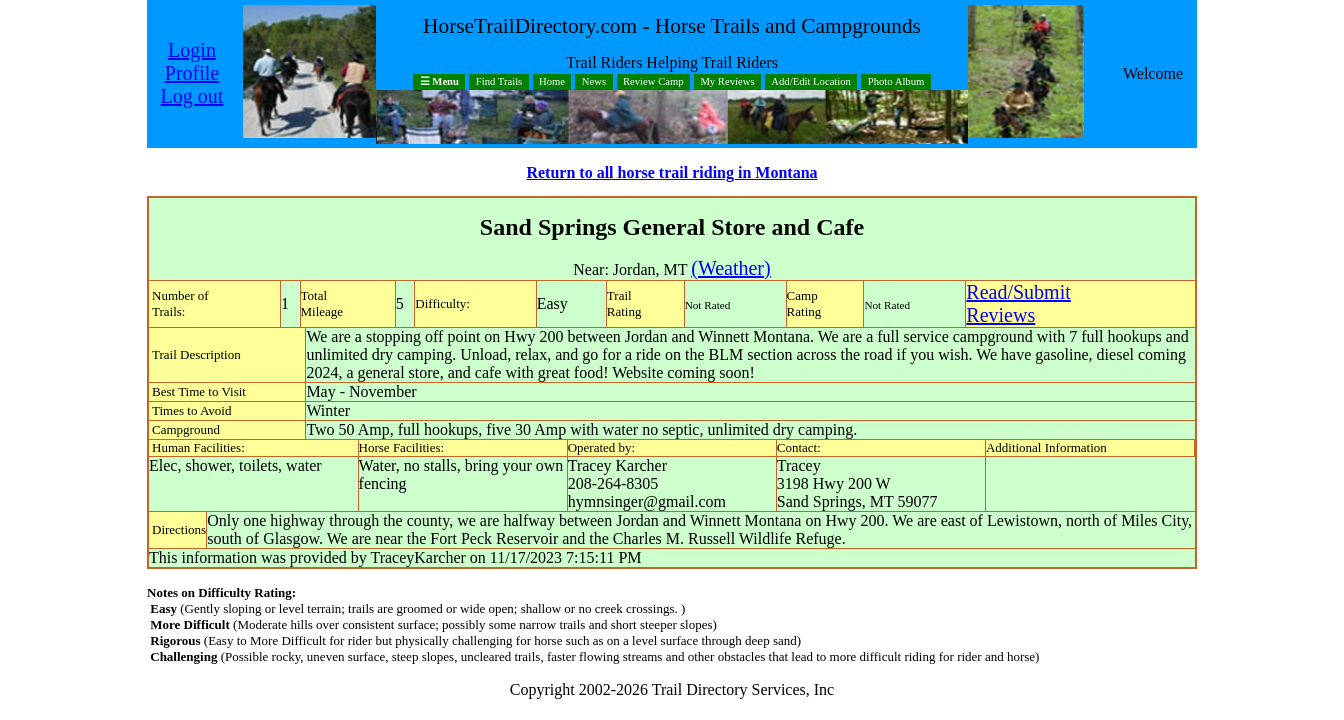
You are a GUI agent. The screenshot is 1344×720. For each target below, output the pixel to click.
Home (552, 82)
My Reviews (727, 82)
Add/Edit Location (811, 82)
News (594, 82)
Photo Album (896, 82)
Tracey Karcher (617, 465)
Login (192, 50)
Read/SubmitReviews (1018, 303)
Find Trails (499, 82)
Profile (192, 73)
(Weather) (730, 268)
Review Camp (653, 82)
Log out (192, 96)
